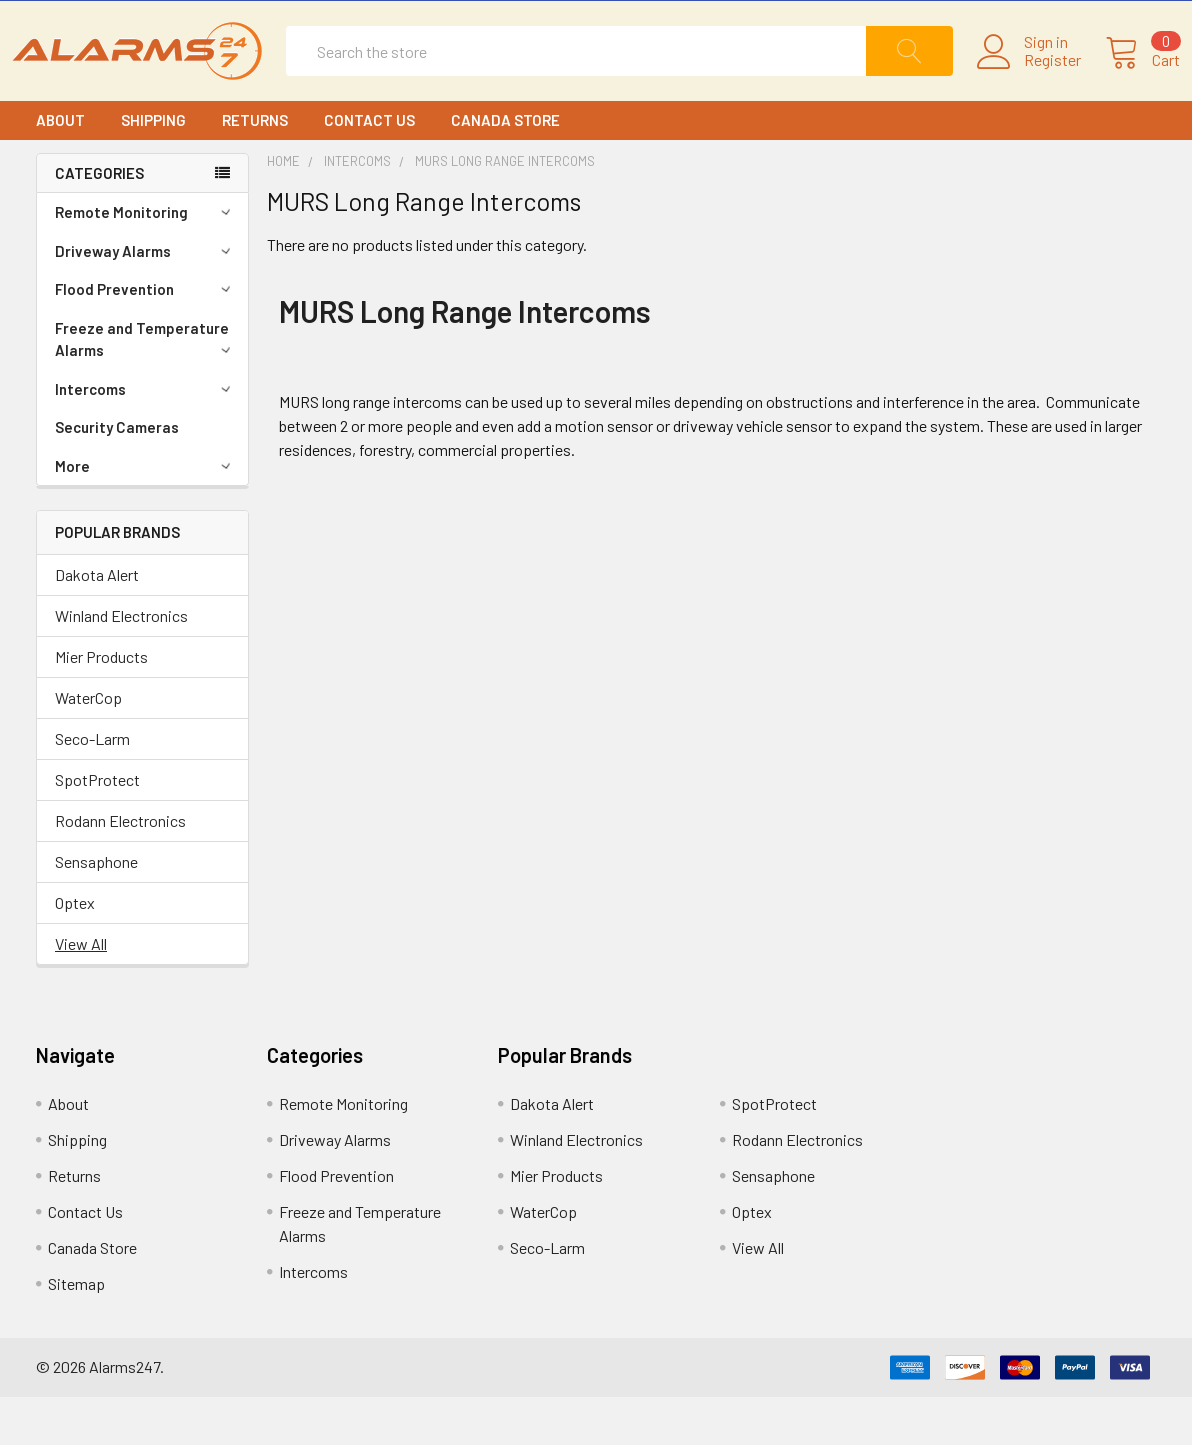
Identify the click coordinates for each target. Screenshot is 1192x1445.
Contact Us (369, 168)
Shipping (153, 168)
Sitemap (76, 1331)
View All (81, 991)
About (60, 168)
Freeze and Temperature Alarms (146, 387)
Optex (75, 950)
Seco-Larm (92, 786)
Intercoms (146, 437)
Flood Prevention (146, 337)
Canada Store (505, 168)
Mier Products (101, 704)
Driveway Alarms (146, 299)
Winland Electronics (121, 663)
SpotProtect (97, 827)
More (146, 514)
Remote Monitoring (146, 260)
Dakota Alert (97, 622)
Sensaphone (96, 909)
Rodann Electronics (120, 868)
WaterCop (88, 745)
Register (1028, 84)
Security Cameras (117, 475)
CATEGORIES (99, 221)
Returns (255, 168)
